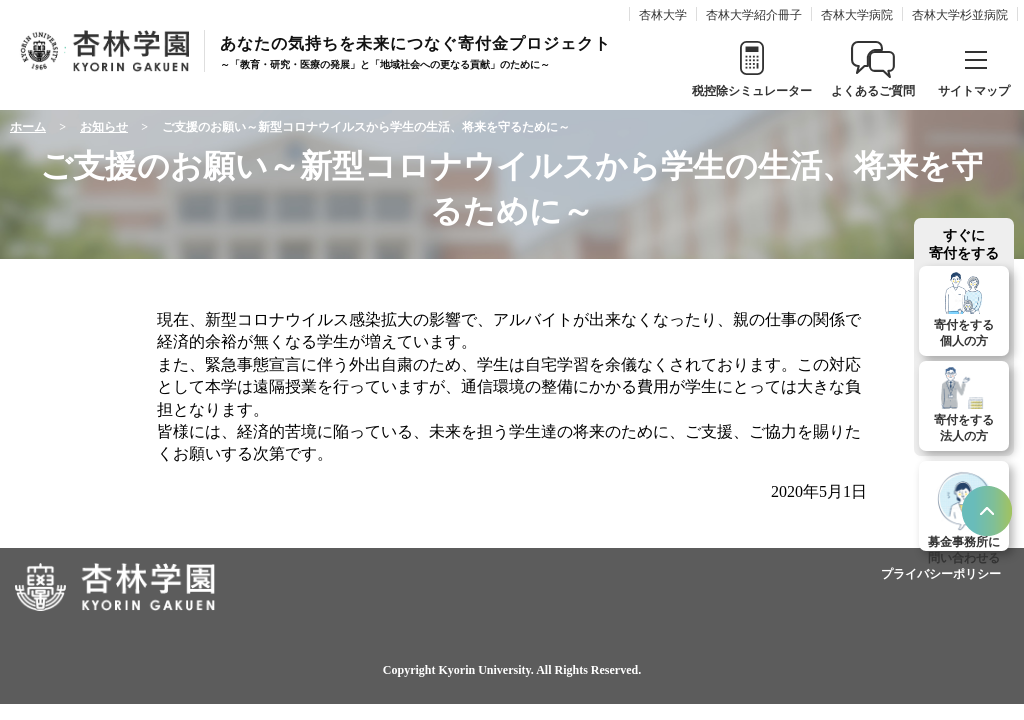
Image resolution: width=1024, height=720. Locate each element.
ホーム (28, 127)
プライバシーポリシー (941, 574)
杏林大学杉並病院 (960, 15)
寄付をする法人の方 (964, 428)
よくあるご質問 (873, 90)
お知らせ (104, 127)
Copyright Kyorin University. (458, 670)
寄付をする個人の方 (964, 333)
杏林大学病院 (857, 15)
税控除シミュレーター (752, 90)
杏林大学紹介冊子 (754, 15)
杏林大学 (663, 15)
